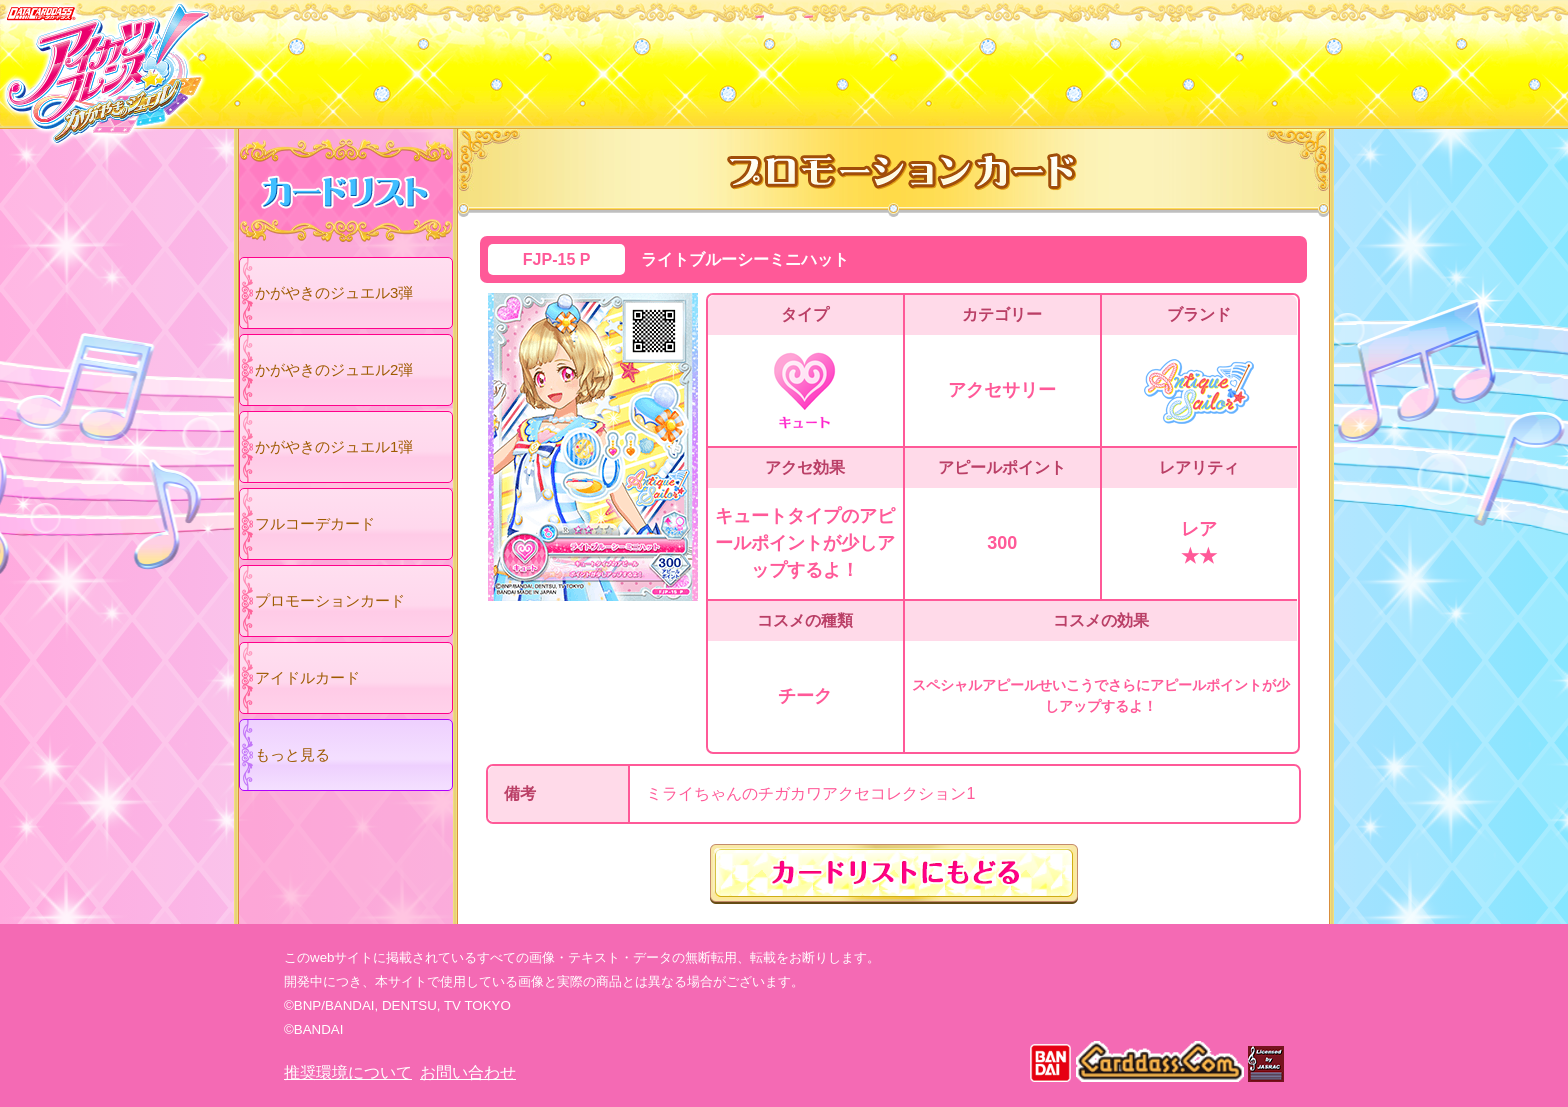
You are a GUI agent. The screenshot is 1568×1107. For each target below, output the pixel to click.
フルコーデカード (315, 523)
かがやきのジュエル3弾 (334, 292)
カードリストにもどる (894, 874)
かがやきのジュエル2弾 (334, 369)
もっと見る (292, 754)
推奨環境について (348, 1072)
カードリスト (656, 59)
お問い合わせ (468, 1072)
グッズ (911, 59)
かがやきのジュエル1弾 (334, 446)
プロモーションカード (330, 600)
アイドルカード (307, 677)
